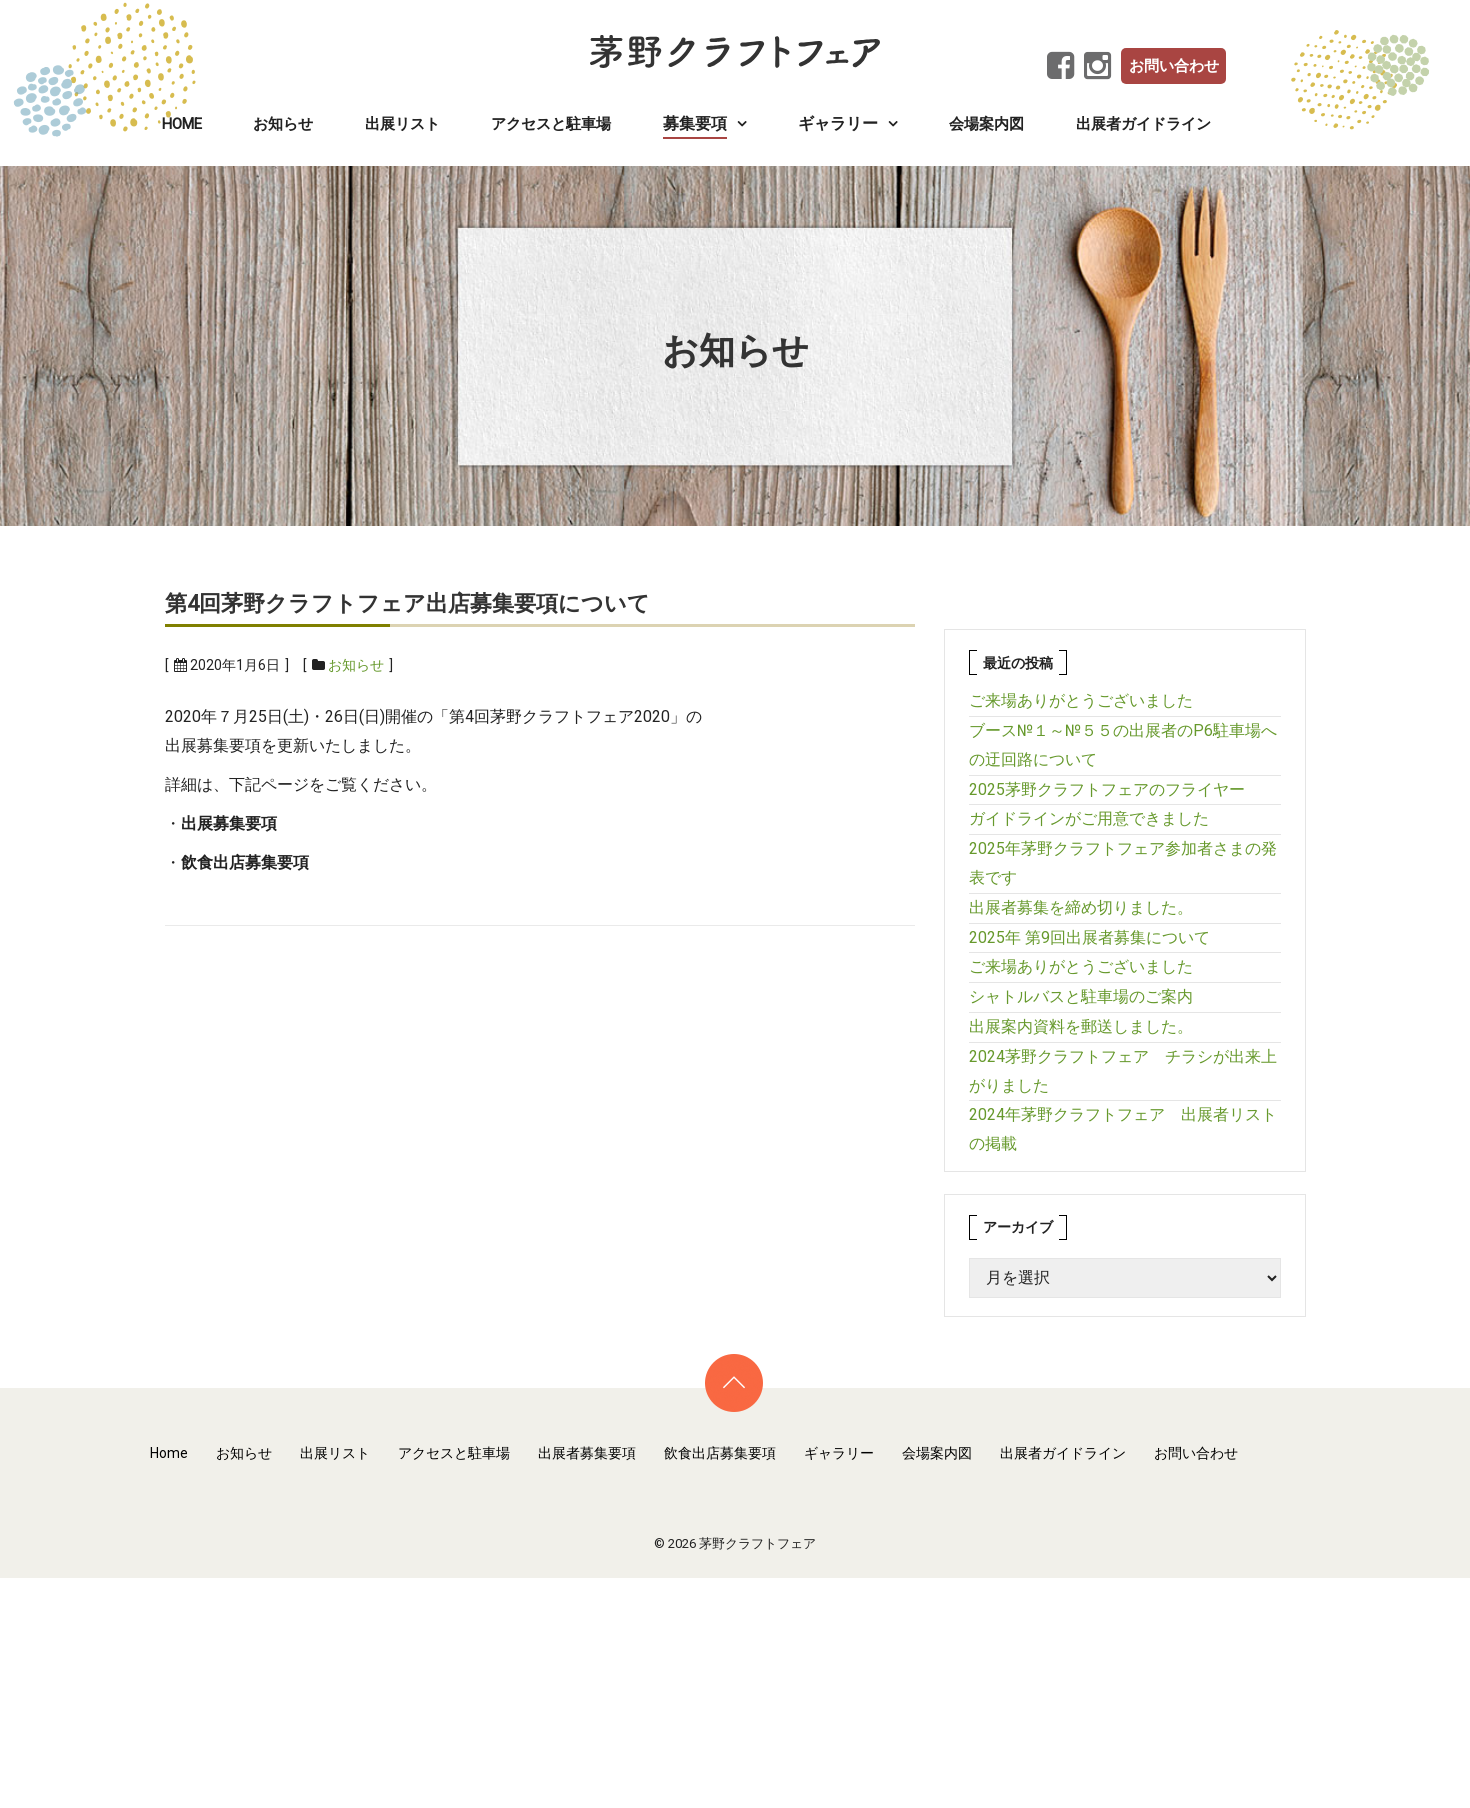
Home (182, 124)
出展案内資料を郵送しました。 (1081, 1026)
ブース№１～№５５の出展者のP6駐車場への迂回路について (1123, 745)
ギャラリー (839, 1453)
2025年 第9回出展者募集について (1089, 937)
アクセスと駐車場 (551, 124)
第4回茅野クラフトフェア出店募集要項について (407, 603)
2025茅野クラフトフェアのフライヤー (1107, 789)
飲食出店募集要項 (720, 1453)
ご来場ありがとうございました (1081, 700)
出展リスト (402, 124)
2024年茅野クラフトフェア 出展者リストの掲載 (1123, 1129)
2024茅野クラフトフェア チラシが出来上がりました (1123, 1071)
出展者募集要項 (587, 1453)
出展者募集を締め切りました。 (1081, 907)
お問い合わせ (1174, 66)
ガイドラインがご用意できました (1089, 818)
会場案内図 (986, 124)
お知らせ (283, 124)
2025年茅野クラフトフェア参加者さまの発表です (1123, 863)
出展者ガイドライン (1143, 124)
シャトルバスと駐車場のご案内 (1081, 996)
